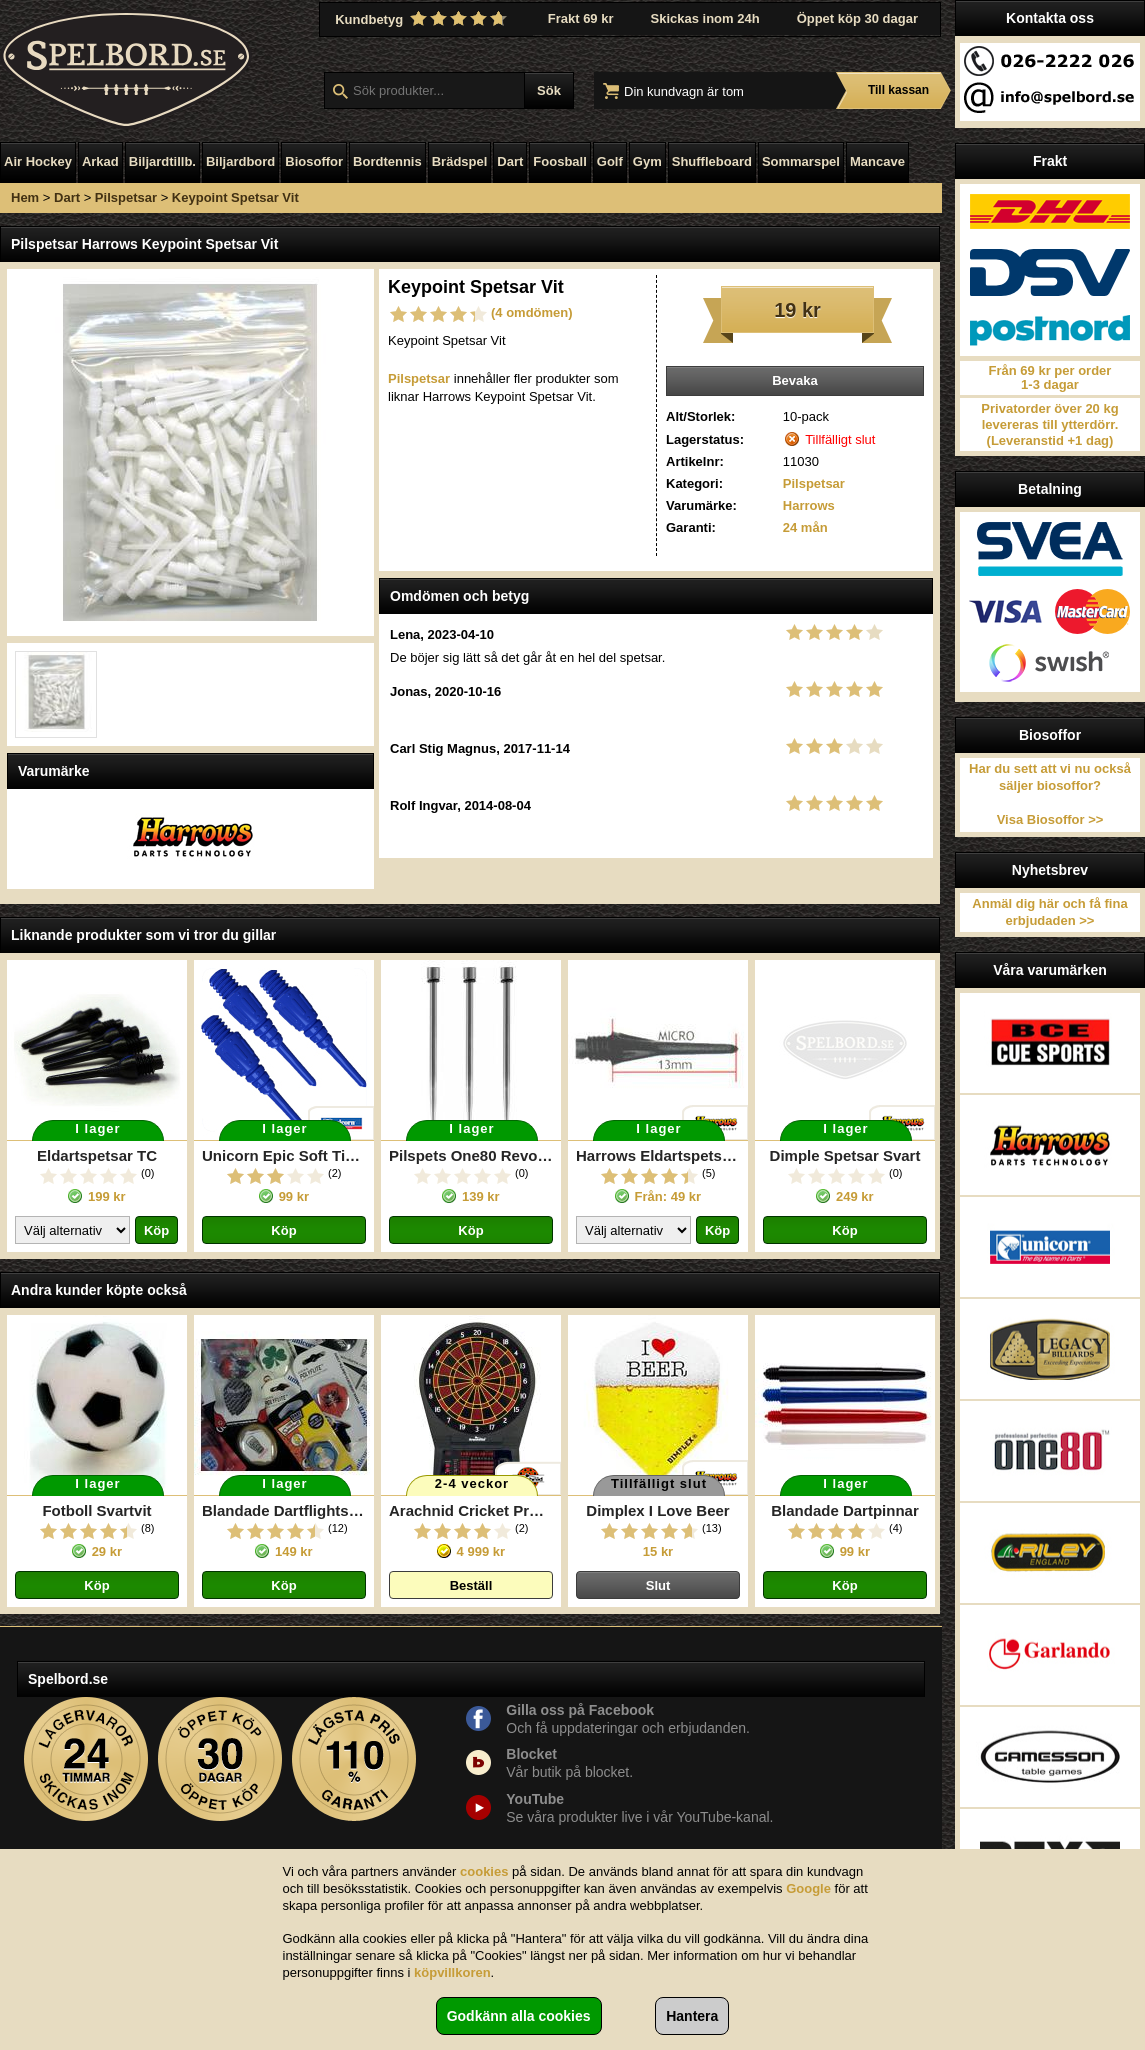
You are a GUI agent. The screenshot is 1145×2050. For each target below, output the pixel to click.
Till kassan (898, 90)
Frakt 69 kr (581, 18)
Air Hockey (38, 161)
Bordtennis (387, 161)
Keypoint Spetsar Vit (235, 197)
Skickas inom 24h (705, 18)
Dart (510, 161)
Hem (25, 197)
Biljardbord (240, 161)
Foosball (559, 161)
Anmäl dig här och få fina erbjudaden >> (1049, 912)
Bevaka (795, 380)
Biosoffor (314, 161)
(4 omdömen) (532, 312)
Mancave (877, 161)
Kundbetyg (423, 19)
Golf (610, 161)
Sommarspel (801, 161)
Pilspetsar (126, 197)
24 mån (805, 527)
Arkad (100, 161)
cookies (484, 1871)
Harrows (809, 505)
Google (808, 1888)
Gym (647, 161)
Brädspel (460, 161)
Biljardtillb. (162, 161)
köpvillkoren (452, 1972)
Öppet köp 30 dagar (857, 18)
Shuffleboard (712, 161)
